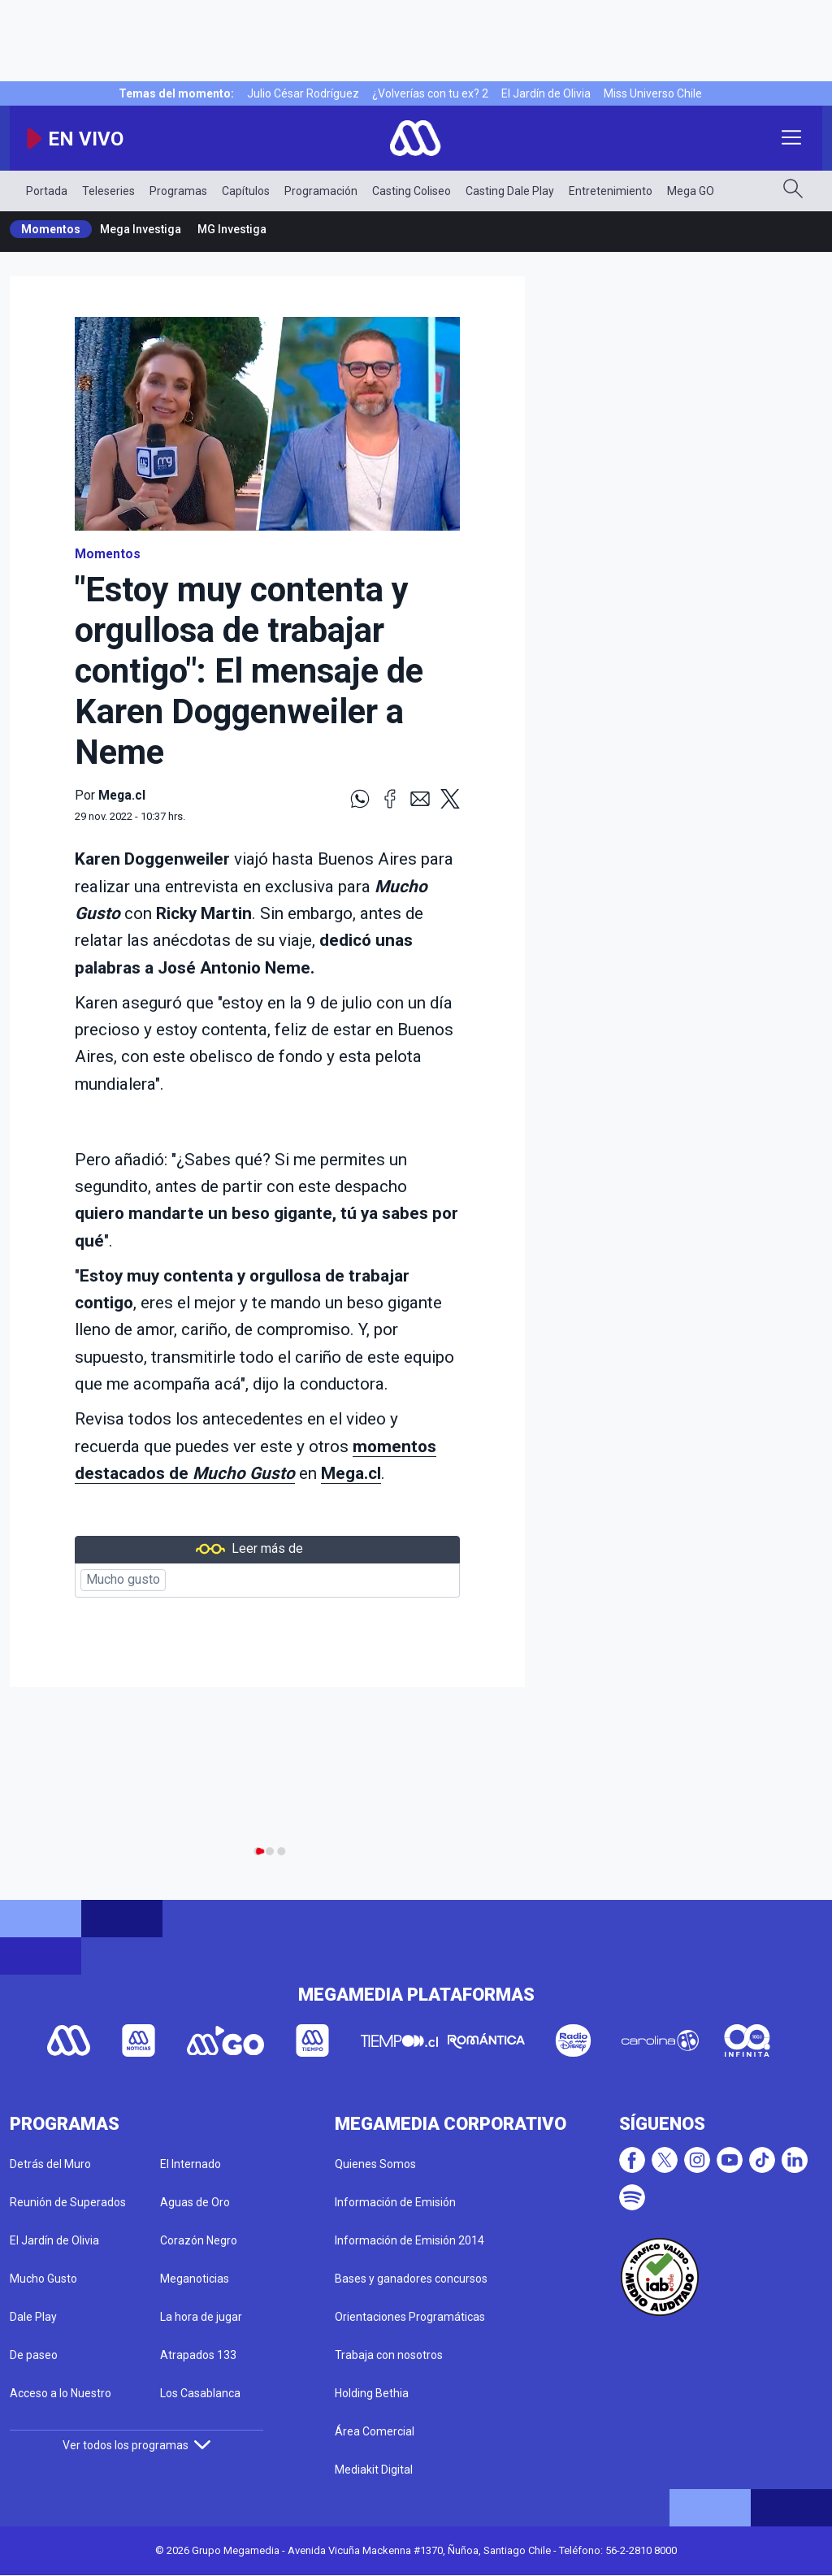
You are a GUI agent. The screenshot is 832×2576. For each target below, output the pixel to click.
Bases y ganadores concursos (411, 2278)
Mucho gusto (123, 1579)
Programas (178, 190)
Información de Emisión (395, 2202)
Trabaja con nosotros (389, 2354)
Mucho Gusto (43, 2278)
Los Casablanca (200, 2393)
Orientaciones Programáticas (410, 2316)
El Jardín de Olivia (546, 93)
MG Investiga (231, 229)
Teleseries (108, 190)
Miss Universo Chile (653, 93)
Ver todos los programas (136, 2445)
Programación (321, 190)
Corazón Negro (198, 2240)
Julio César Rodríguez (303, 93)
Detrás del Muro (50, 2164)
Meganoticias (194, 2278)
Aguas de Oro (195, 2202)
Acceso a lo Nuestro (60, 2393)
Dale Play (33, 2316)
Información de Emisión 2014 (409, 2240)
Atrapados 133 (198, 2354)
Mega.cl (351, 1473)
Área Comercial (374, 2431)
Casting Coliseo (411, 190)
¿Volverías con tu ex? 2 (430, 93)
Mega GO (690, 190)
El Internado (190, 2164)
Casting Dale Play (510, 190)
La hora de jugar (201, 2316)
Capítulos (246, 190)
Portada (46, 190)
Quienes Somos (375, 2164)
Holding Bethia (372, 2393)
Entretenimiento (610, 190)
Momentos (50, 229)
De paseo (34, 2354)
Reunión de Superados (68, 2202)
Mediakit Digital (374, 2469)
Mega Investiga (140, 229)
